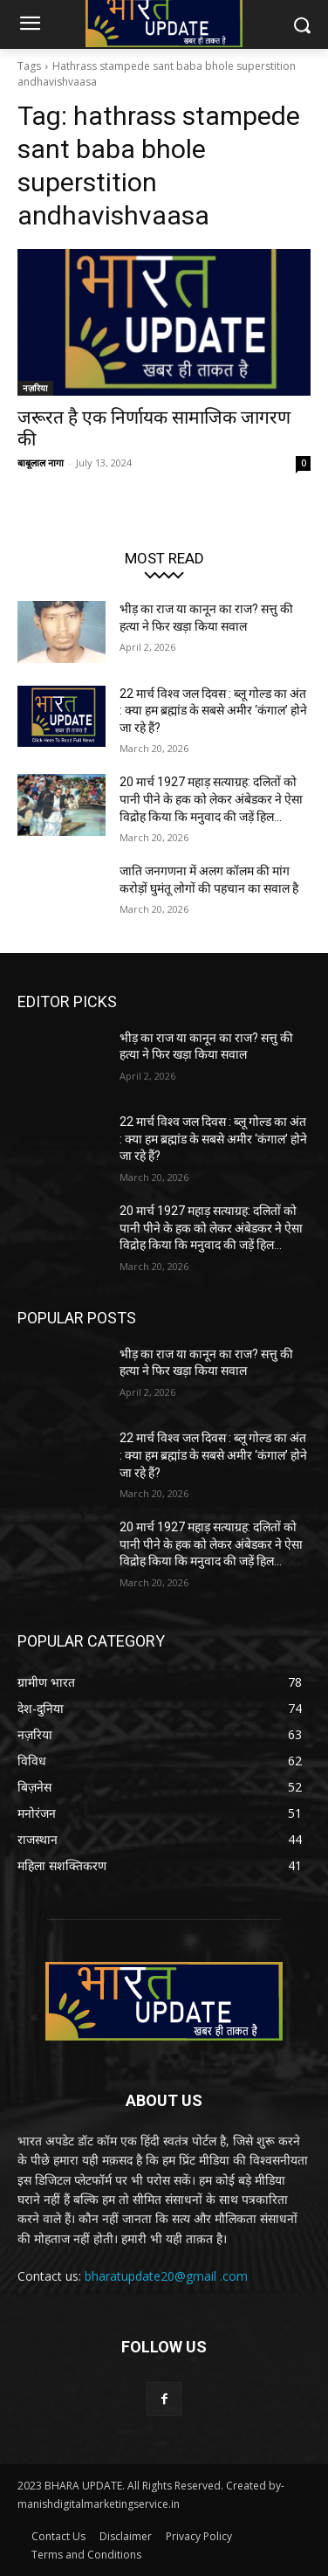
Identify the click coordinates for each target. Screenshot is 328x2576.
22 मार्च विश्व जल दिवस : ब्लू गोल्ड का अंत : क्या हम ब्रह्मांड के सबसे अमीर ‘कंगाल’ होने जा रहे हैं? (213, 711)
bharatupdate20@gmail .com (166, 2276)
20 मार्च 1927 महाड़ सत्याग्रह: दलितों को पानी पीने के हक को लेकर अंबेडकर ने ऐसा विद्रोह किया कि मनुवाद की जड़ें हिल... (211, 799)
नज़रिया (35, 388)
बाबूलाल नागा (40, 462)
